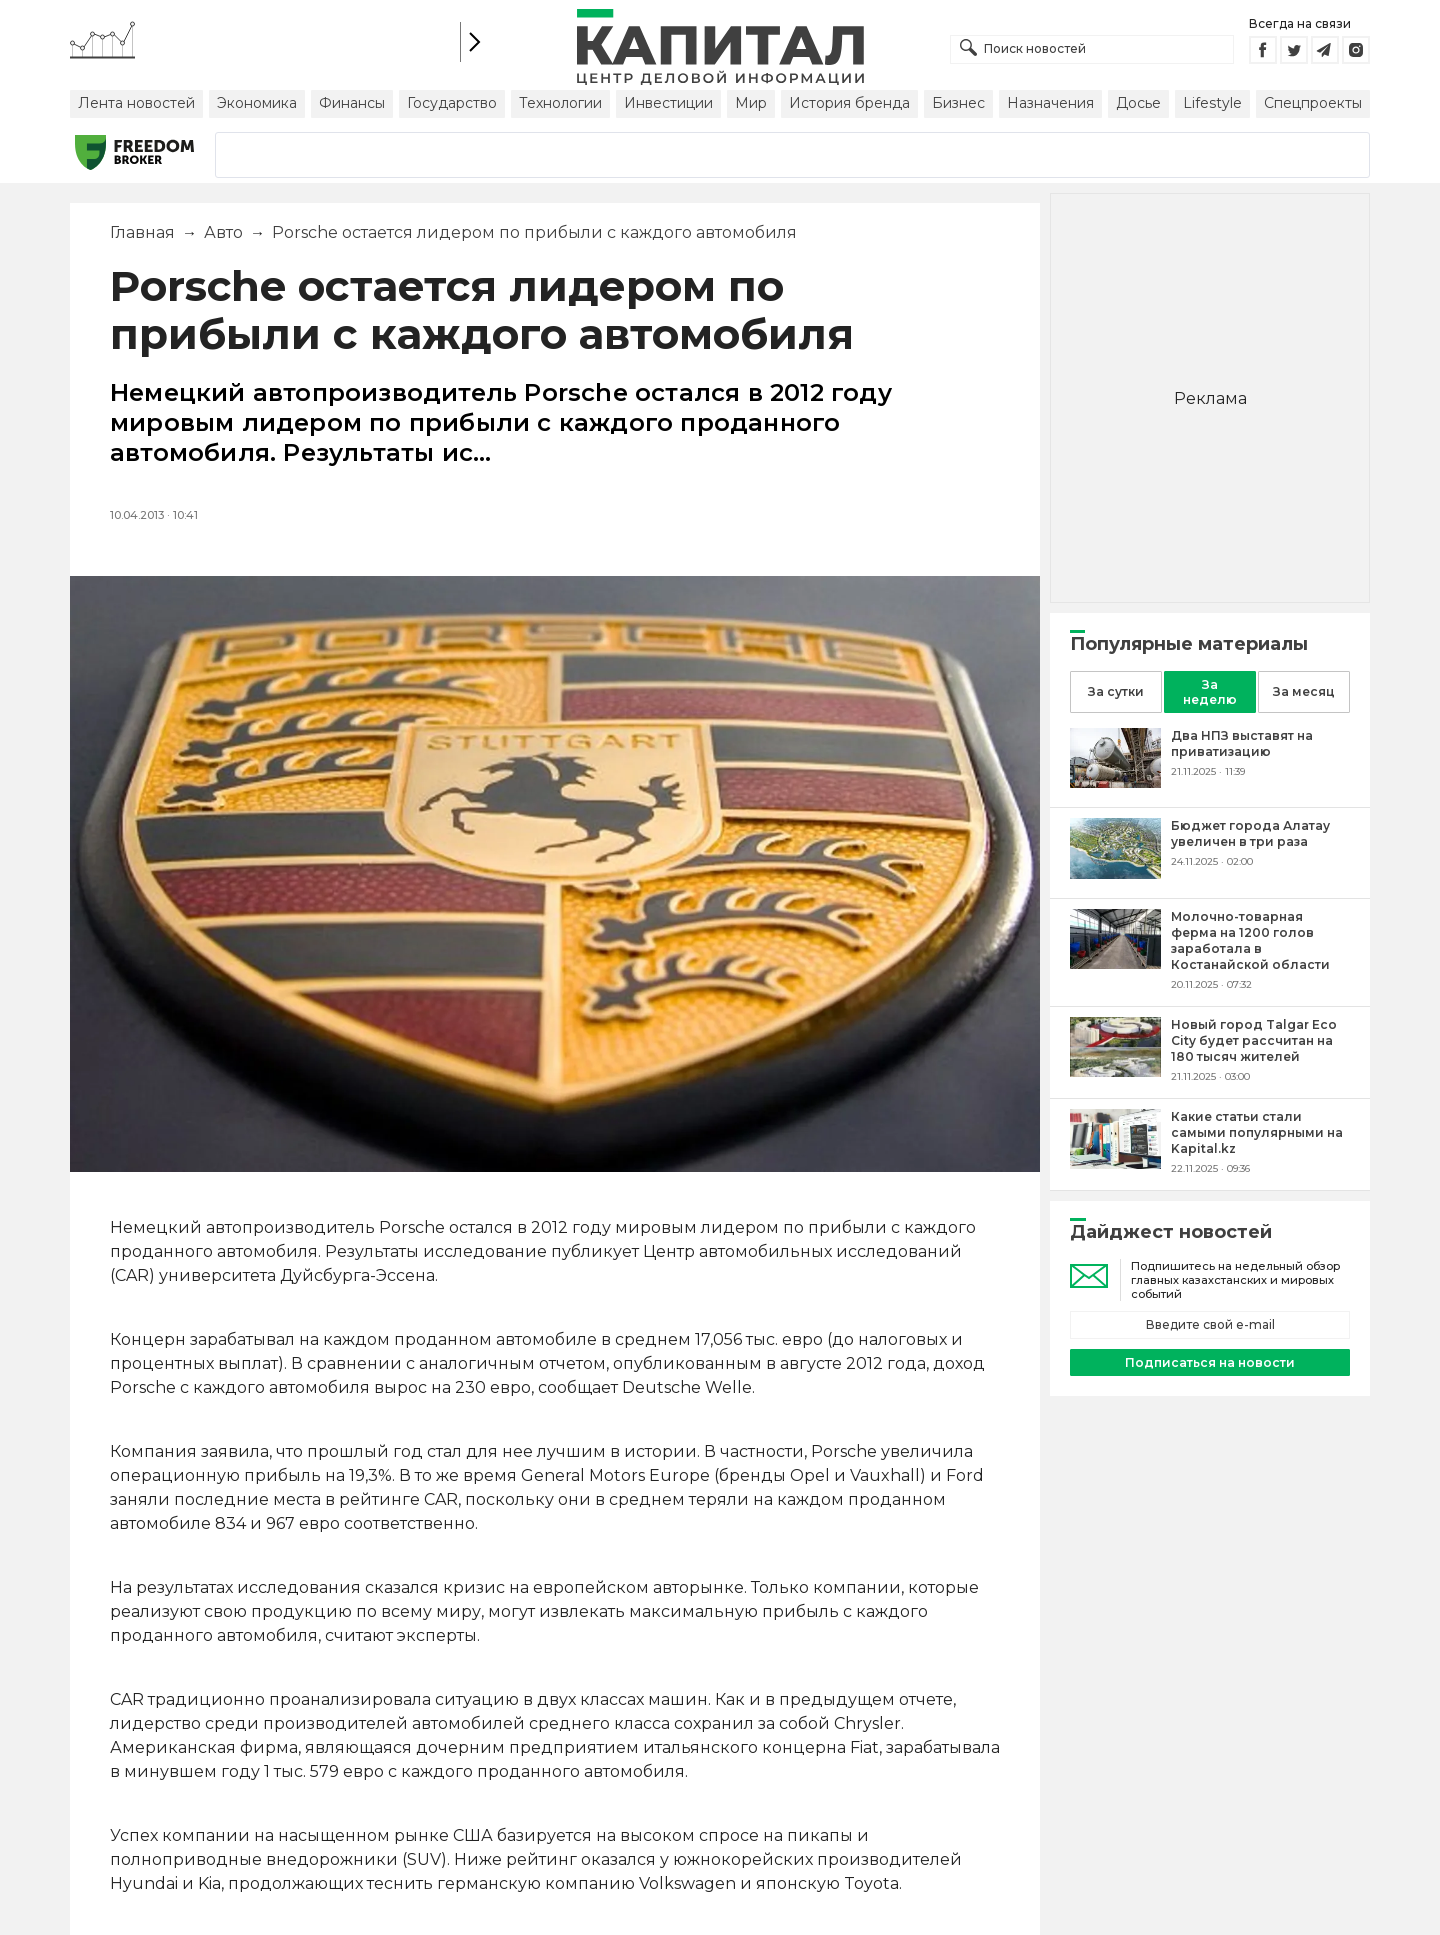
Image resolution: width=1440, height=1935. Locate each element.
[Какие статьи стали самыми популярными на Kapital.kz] (1115, 1163)
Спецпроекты (1313, 103)
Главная (142, 232)
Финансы (352, 103)
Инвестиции (668, 103)
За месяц (1304, 691)
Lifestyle (1212, 103)
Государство (452, 103)
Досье (1138, 103)
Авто (223, 232)
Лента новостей (136, 103)
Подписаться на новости (1210, 1362)
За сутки (1116, 691)
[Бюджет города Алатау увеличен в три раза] (1115, 873)
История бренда (849, 103)
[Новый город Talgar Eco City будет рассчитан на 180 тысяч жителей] (1115, 1071)
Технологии (560, 103)
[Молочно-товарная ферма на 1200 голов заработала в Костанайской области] (1115, 963)
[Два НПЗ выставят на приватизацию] (1115, 782)
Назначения (1050, 103)
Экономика (257, 103)
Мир (751, 103)
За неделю (1210, 692)
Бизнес (958, 103)
